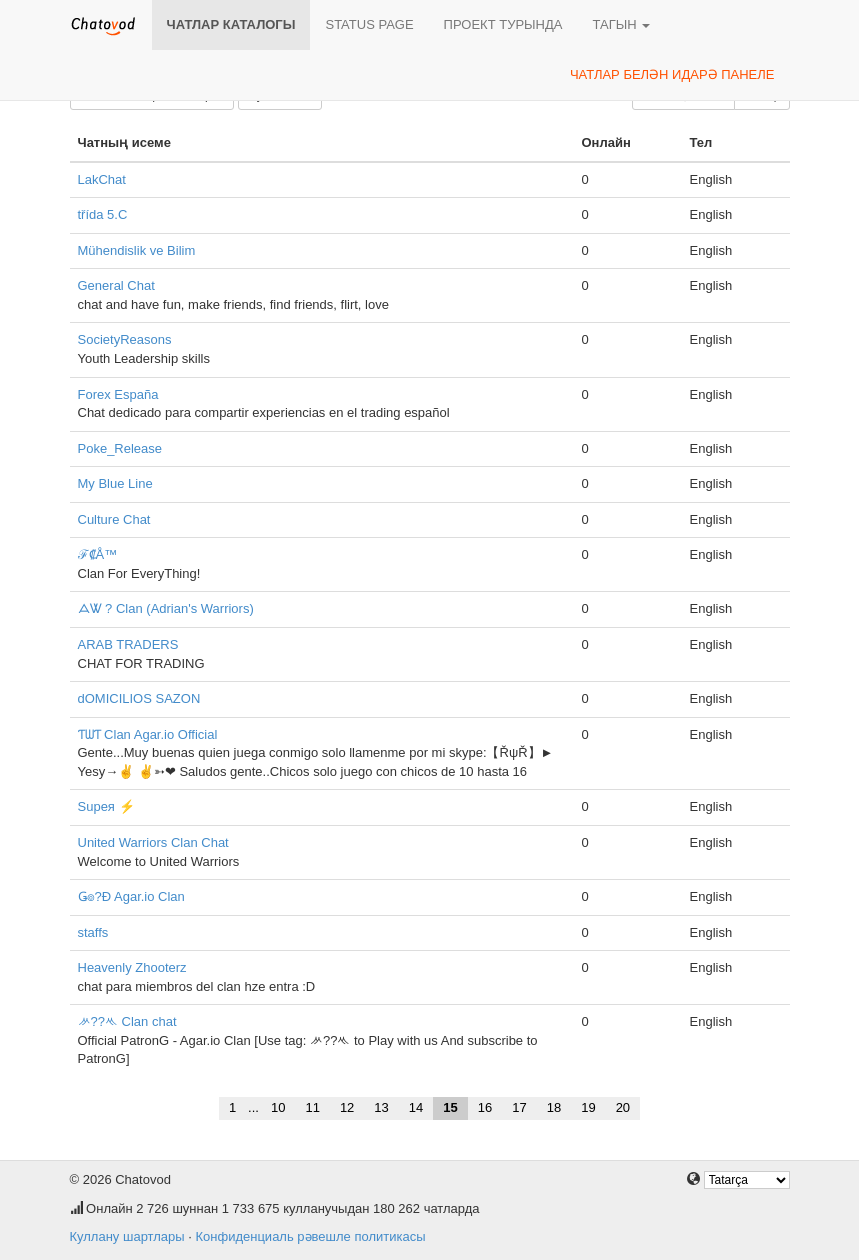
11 (312, 1107)
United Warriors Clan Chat (153, 842)
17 (519, 1107)
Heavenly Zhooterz (132, 967)
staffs (93, 932)
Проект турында (503, 24)
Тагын (621, 24)
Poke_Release (120, 448)
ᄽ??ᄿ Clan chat (127, 1021)
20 (623, 1107)
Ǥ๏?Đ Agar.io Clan (131, 896)
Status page (369, 24)
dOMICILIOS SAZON (139, 698)
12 (347, 1107)
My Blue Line (115, 483)
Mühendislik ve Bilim (137, 250)
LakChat (102, 179)
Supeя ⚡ (106, 806)
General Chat (116, 285)
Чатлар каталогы (231, 24)
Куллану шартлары (127, 1236)
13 (381, 1107)
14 (416, 1107)
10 (278, 1107)
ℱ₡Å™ (98, 554)
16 (485, 1107)
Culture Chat (114, 519)
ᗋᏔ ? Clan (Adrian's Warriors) (166, 608)
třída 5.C (103, 214)
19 (588, 1107)
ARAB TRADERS (128, 644)
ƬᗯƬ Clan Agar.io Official (148, 734)
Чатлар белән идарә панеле (672, 74)
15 (450, 1107)
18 (554, 1107)
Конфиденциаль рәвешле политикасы (310, 1236)
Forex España (118, 394)
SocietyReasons (125, 339)
